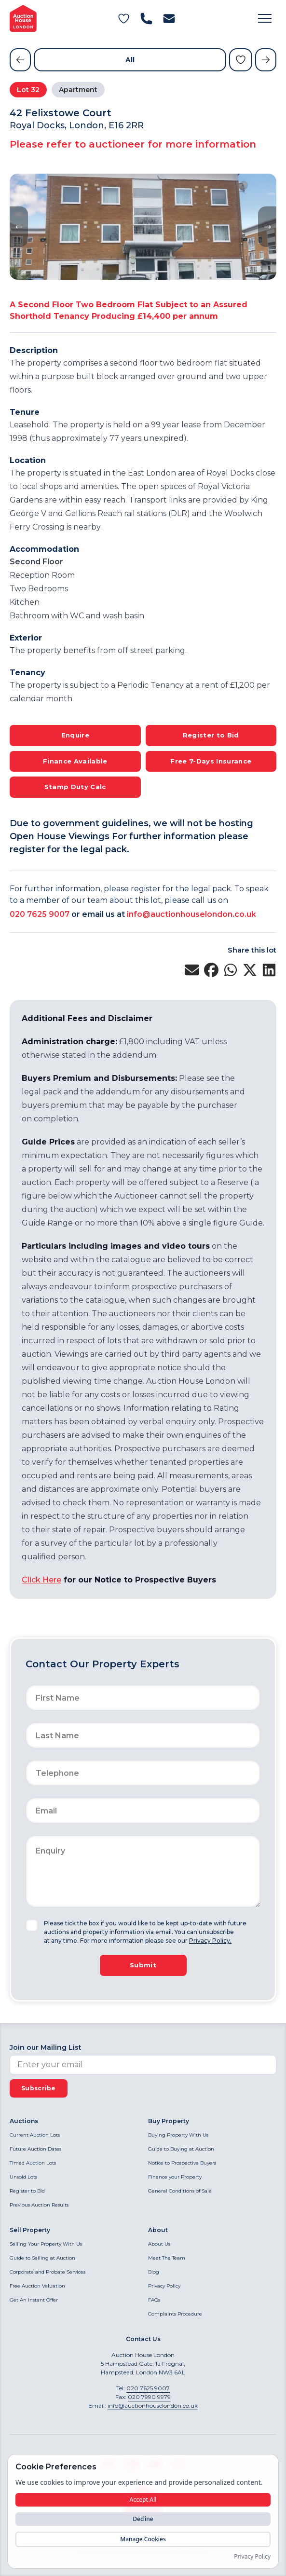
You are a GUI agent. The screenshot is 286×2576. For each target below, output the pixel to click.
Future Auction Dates (35, 2149)
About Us (159, 2244)
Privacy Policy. (210, 1940)
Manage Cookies (143, 2539)
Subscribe (38, 2088)
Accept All (142, 2499)
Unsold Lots (23, 2177)
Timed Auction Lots (33, 2163)
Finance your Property (175, 2177)
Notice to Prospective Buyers (182, 2163)
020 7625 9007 (39, 914)
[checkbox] (32, 1925)
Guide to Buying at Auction (181, 2149)
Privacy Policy (164, 2286)
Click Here (41, 1579)
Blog (153, 2272)
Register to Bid (27, 2191)
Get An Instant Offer (34, 2300)
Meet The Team (166, 2258)
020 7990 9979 (149, 2396)
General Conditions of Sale (180, 2191)
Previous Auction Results (39, 2205)
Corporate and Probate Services (47, 2272)
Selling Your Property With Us (46, 2244)
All (130, 59)
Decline (143, 2519)
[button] (264, 18)
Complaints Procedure (175, 2314)
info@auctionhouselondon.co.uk (191, 914)
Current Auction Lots (35, 2135)
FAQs (154, 2300)
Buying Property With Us (178, 2135)
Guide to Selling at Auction (42, 2258)
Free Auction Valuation (37, 2286)
